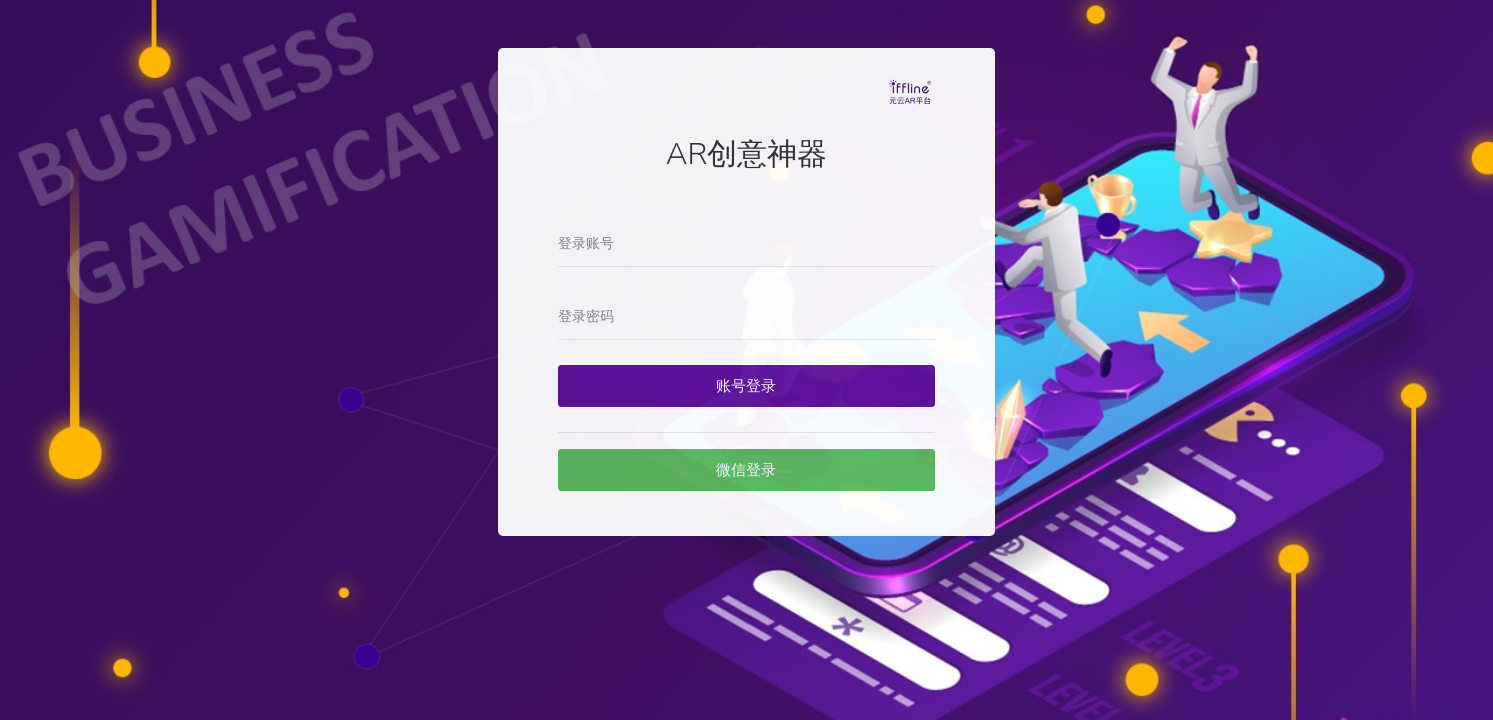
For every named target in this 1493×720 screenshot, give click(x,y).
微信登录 (746, 470)
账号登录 (746, 386)
